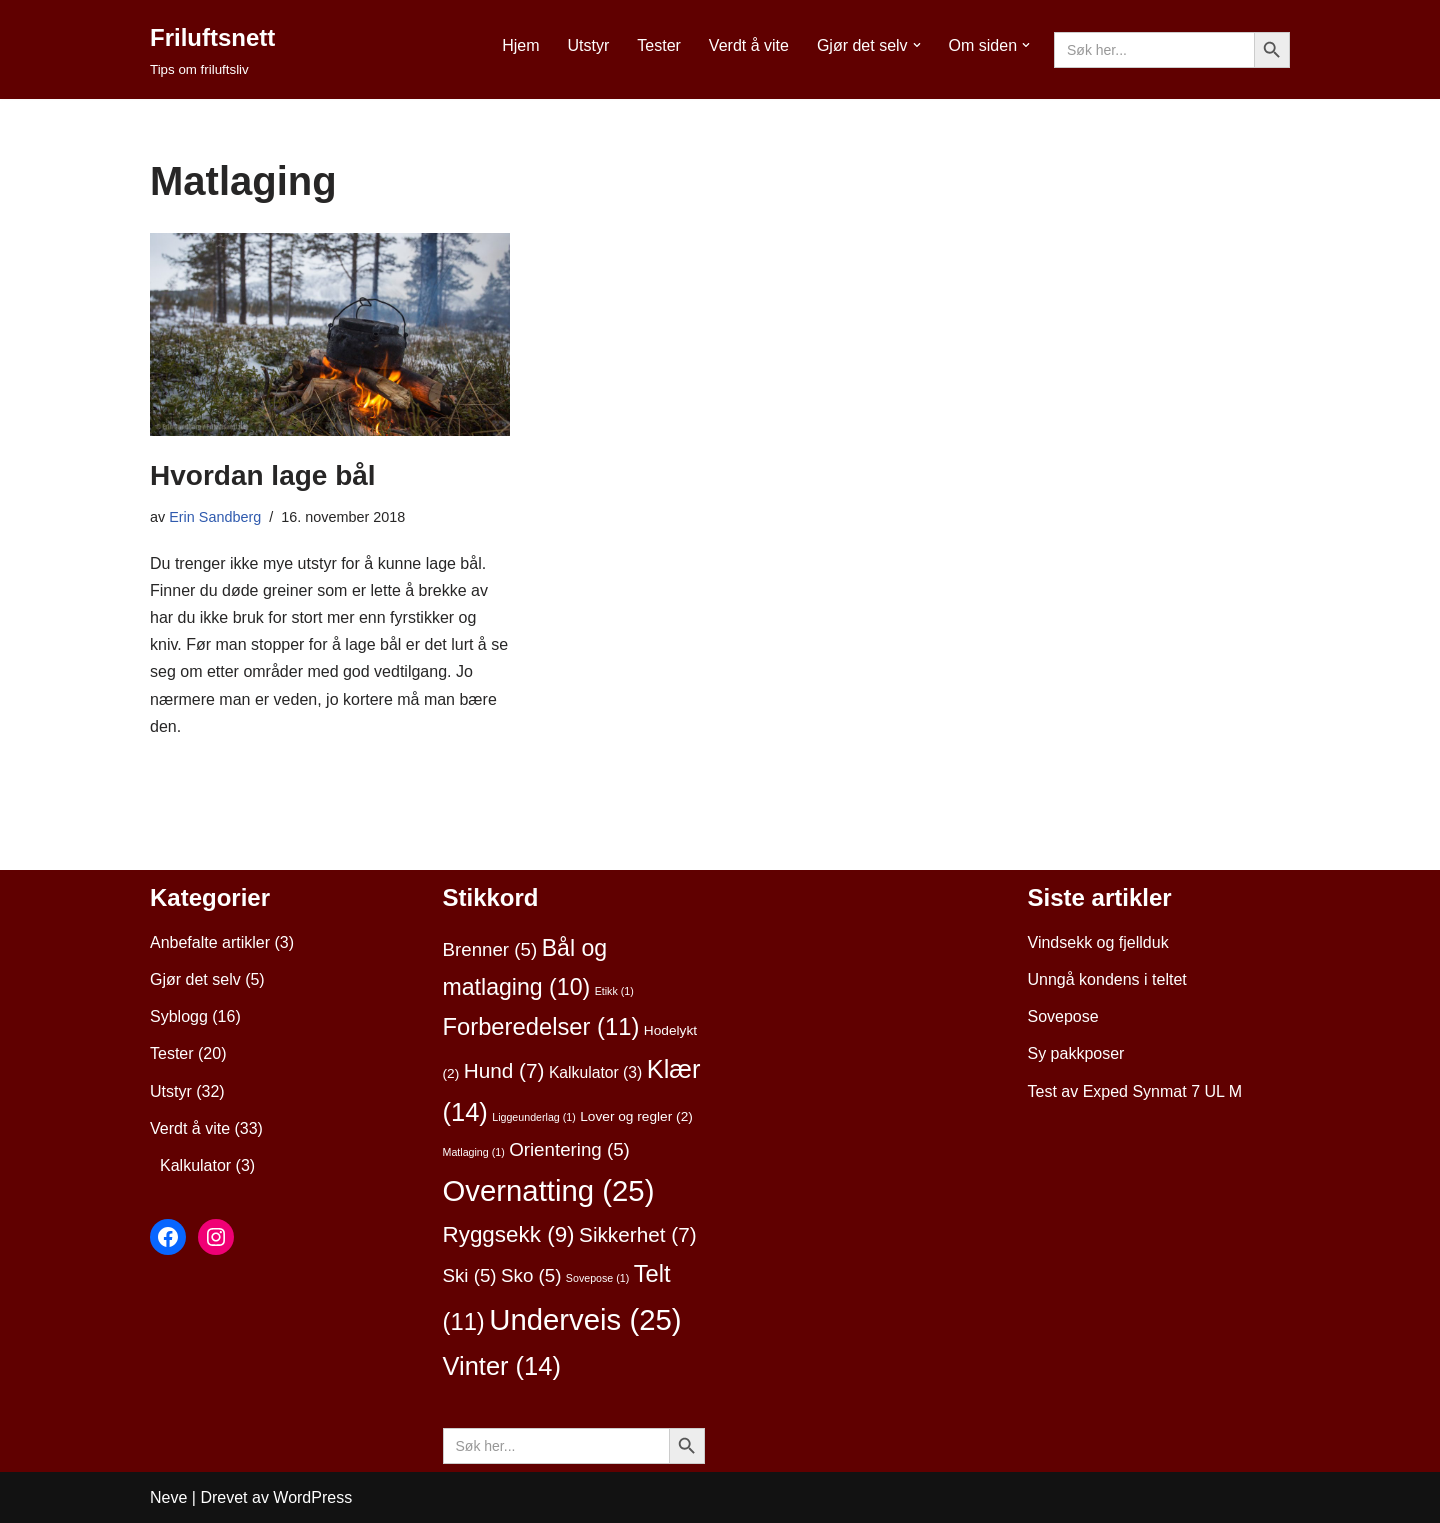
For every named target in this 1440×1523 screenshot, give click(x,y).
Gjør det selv (195, 979)
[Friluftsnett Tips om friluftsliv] (212, 49)
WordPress (312, 1497)
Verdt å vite (749, 45)
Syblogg (179, 1016)
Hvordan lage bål (263, 475)
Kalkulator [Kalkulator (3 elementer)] (595, 1072)
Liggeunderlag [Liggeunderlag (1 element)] (534, 1117)
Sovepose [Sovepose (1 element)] (597, 1278)
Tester (659, 45)
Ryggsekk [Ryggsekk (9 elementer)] (509, 1234)
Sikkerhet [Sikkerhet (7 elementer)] (638, 1234)
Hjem (520, 45)
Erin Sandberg (215, 517)
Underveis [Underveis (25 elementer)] (585, 1319)
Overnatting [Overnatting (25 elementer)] (549, 1190)
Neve (168, 1497)
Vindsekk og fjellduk (1098, 942)
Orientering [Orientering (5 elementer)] (569, 1149)
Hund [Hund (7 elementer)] (504, 1070)
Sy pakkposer (1076, 1053)
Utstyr (588, 45)
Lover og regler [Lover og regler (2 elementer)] (636, 1116)
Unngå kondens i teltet (1107, 979)
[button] (917, 45)
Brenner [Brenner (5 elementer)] (490, 949)
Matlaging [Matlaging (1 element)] (474, 1152)
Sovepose (1063, 1016)
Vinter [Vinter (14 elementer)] (502, 1366)
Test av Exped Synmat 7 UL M (1135, 1091)
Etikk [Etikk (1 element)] (614, 991)
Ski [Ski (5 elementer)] (470, 1275)
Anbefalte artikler (210, 942)
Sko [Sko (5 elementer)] (531, 1275)
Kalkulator (195, 1165)
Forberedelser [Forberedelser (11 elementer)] (541, 1026)
